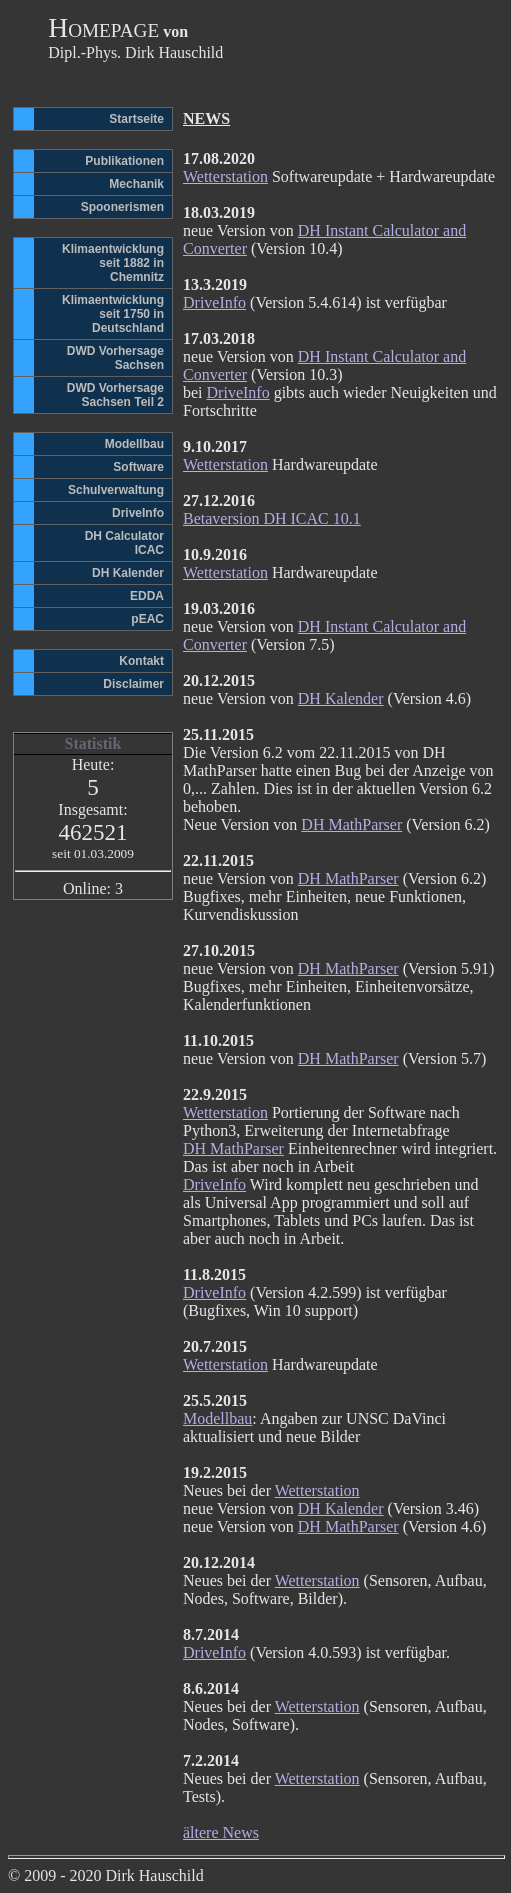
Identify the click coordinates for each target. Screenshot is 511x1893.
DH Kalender (128, 573)
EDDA (147, 596)
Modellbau (134, 444)
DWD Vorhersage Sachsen (115, 358)
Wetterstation (225, 176)
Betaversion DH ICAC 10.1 (272, 518)
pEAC (147, 619)
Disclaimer (133, 684)
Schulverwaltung (116, 490)
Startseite (136, 119)
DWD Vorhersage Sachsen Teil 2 (115, 395)
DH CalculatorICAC (124, 543)
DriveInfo (138, 513)
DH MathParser (351, 824)
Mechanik (136, 184)
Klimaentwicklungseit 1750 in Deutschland (113, 314)
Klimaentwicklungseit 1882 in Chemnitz (113, 263)
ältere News (221, 1832)
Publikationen (124, 161)
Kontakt (141, 661)
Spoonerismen (122, 207)
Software (138, 467)
